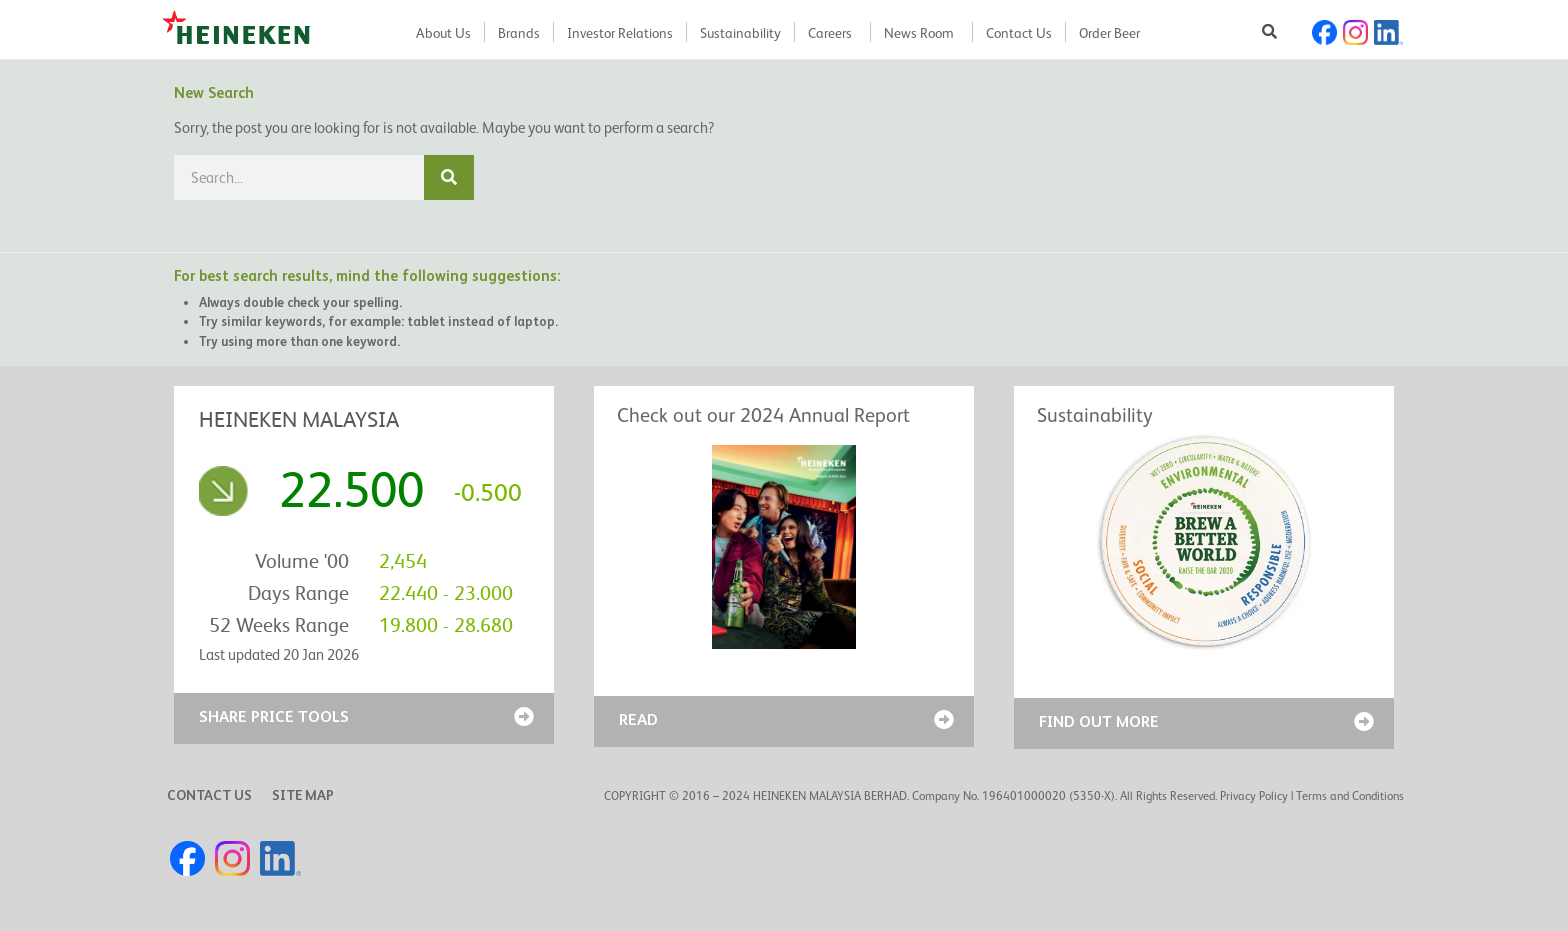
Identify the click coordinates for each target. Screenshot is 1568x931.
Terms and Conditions (1350, 796)
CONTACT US (209, 795)
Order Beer (1109, 33)
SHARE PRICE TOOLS (274, 716)
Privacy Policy (1254, 796)
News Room (919, 33)
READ (638, 719)
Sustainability (740, 33)
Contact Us (1019, 33)
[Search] (449, 177)
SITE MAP (303, 795)
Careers (830, 33)
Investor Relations (620, 33)
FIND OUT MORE (1099, 721)
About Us (443, 33)
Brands (519, 33)
